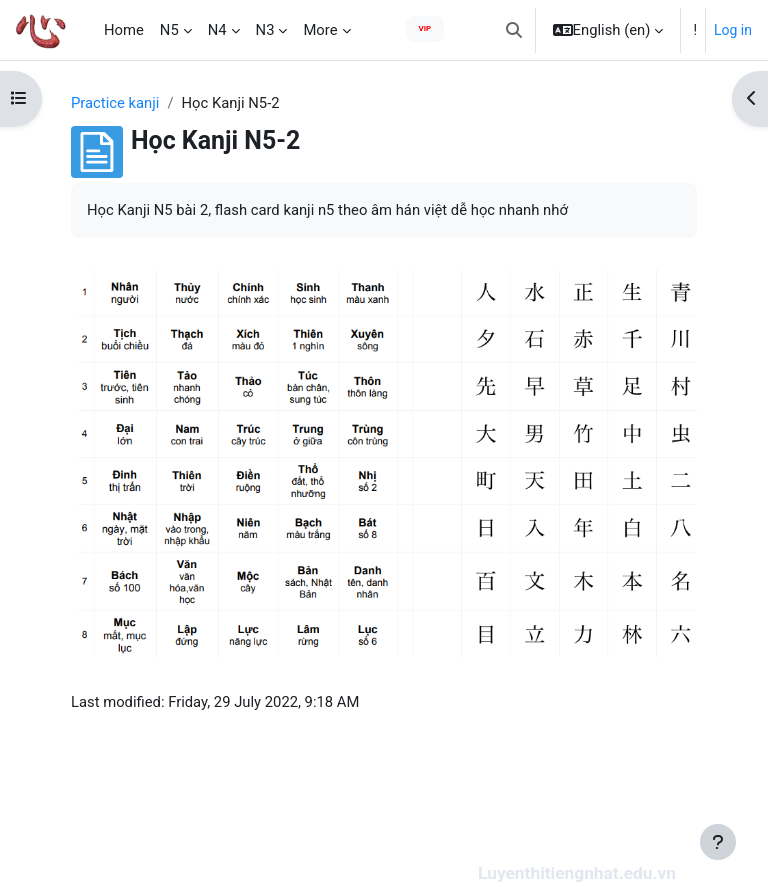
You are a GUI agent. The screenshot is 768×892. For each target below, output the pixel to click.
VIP (425, 28)
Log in (733, 30)
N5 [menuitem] (169, 30)
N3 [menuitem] (265, 30)
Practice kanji (115, 103)
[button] (514, 30)
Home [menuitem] (124, 30)
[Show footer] (718, 842)
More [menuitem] (320, 30)
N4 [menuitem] (217, 30)
